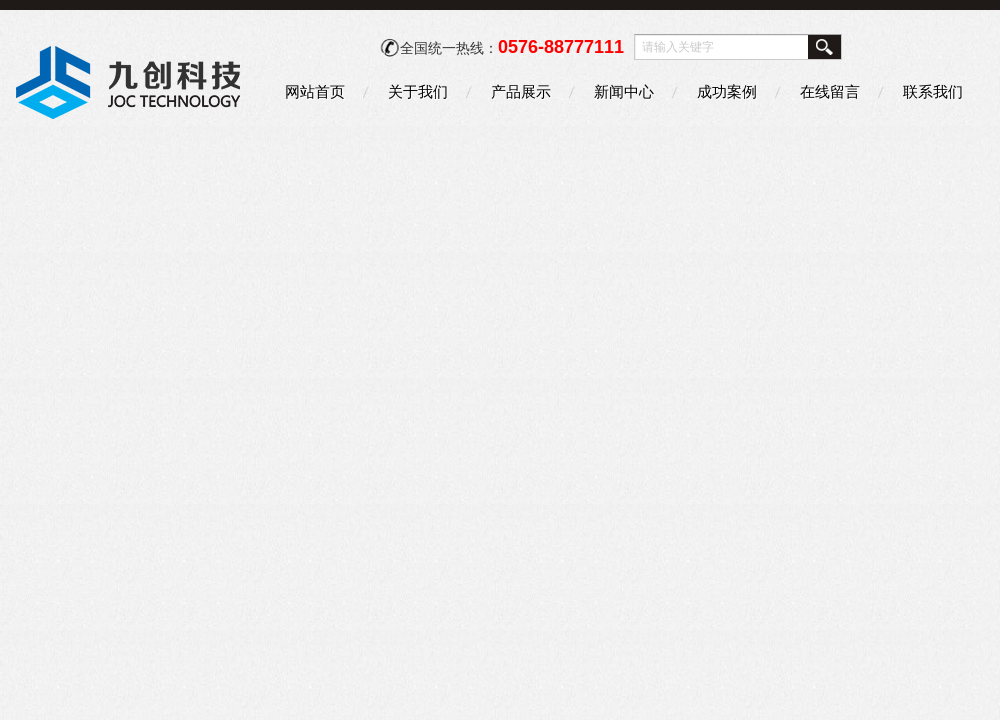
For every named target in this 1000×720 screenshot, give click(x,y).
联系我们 (933, 91)
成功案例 (727, 91)
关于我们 (418, 91)
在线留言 (830, 91)
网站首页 (315, 91)
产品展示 (521, 91)
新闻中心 (624, 91)
